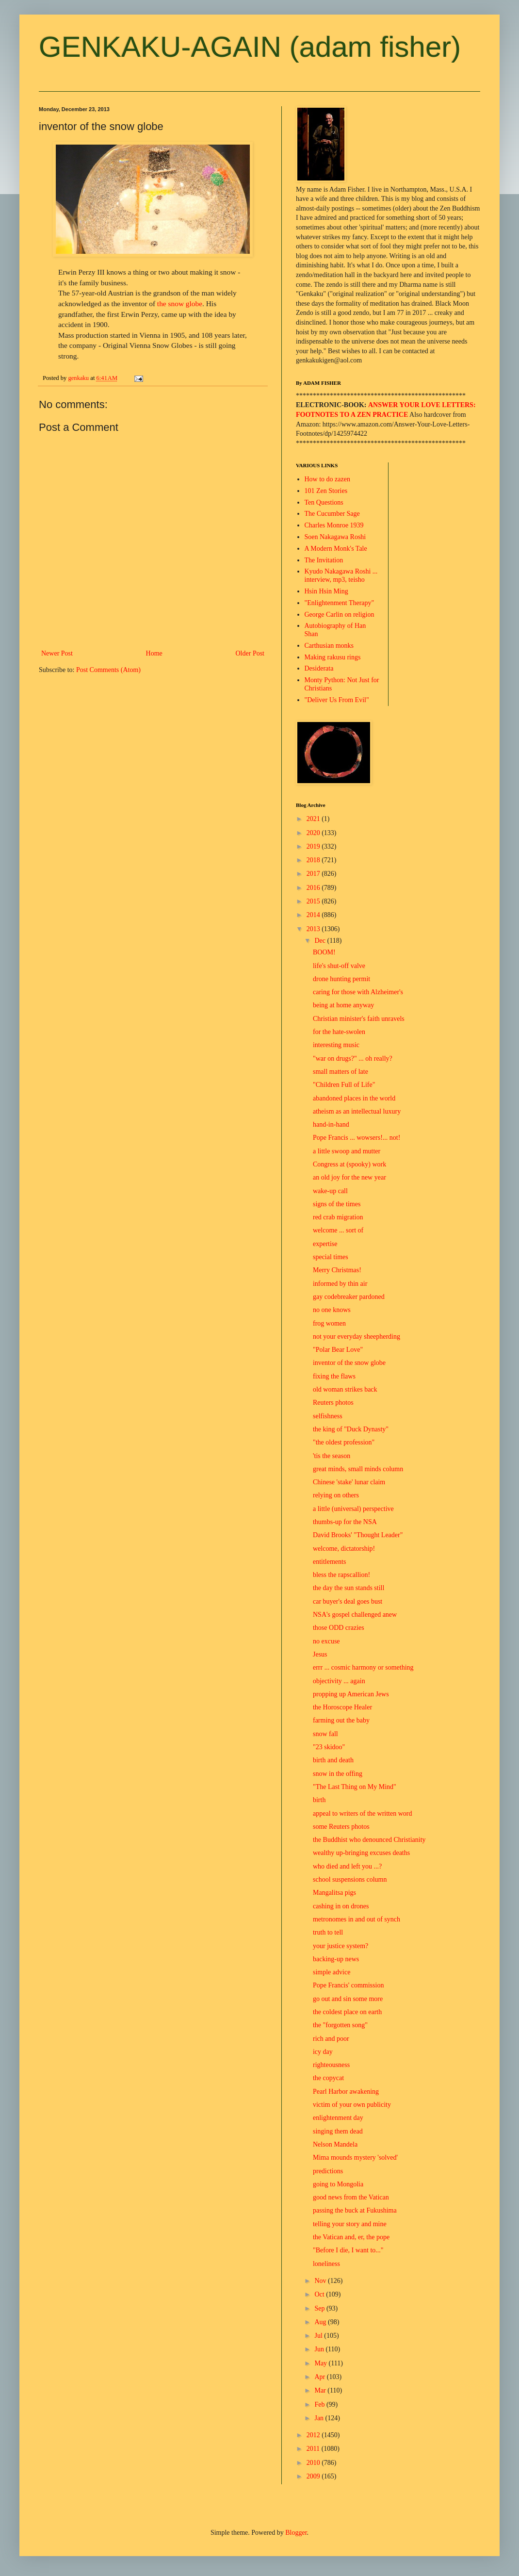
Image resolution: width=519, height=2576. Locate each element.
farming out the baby (341, 1720)
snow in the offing (337, 1773)
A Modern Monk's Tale (336, 548)
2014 (314, 915)
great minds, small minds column (358, 1469)
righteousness (331, 2064)
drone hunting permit (341, 979)
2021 (314, 818)
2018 (314, 860)
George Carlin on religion (339, 614)
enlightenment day (338, 2117)
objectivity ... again (339, 1681)
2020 (314, 833)
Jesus (320, 1654)
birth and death (333, 1760)
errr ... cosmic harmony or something (363, 1667)
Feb (320, 2404)
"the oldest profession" (343, 1442)
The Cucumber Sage (332, 513)
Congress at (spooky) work (349, 1164)
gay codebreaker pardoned (349, 1296)
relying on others (336, 1495)
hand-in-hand (331, 1124)
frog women (329, 1323)
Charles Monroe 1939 (334, 525)
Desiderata (319, 668)
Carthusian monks (329, 645)
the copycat (328, 2078)
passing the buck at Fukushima (355, 2210)
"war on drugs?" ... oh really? (352, 1058)
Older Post (250, 653)
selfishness (327, 1416)
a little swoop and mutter (346, 1151)
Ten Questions (324, 502)
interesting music (336, 1045)
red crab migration (338, 1217)
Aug (321, 2322)
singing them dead (338, 2131)
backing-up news (336, 1959)
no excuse (326, 1641)
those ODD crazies (338, 1627)
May (321, 2363)
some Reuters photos (341, 1826)
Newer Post (57, 653)
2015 (314, 901)
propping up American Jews (351, 1694)
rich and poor (331, 2038)
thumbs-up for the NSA (345, 1522)
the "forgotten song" (340, 2025)
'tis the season (331, 1456)
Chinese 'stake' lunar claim (349, 1482)
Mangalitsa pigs (334, 1892)
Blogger (296, 2532)
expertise (325, 1243)
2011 (314, 2448)
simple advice (331, 1972)
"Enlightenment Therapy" (339, 603)
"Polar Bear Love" (338, 1349)
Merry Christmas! (337, 1270)
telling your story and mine (350, 2224)
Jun (319, 2349)
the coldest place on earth (347, 2012)
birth (319, 1800)
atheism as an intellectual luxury (357, 1111)
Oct (320, 2294)
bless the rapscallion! (341, 1574)
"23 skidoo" (329, 1747)
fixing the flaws (334, 1376)
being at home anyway (343, 1005)
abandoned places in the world (354, 1098)
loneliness (326, 2263)
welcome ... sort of (338, 1230)
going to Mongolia (338, 2184)
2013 (314, 929)
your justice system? (340, 1946)
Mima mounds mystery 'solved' (355, 2157)
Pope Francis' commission (348, 1985)
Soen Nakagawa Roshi (335, 537)
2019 (314, 846)
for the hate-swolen (339, 1031)
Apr (320, 2376)
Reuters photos (333, 1402)
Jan (319, 2418)
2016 (314, 887)
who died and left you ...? (347, 1866)
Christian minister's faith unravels (359, 1018)
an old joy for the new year (349, 1177)
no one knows (332, 1309)
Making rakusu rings (333, 657)
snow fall (325, 1734)
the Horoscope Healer (342, 1707)
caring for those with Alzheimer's (358, 992)
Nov (321, 2280)
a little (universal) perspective (353, 1508)
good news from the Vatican (351, 2197)
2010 (314, 2462)
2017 (314, 873)
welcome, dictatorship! (344, 1548)
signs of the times (336, 1204)
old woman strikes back (345, 1389)
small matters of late (340, 1071)
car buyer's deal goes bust (347, 1601)
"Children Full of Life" (344, 1084)
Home (154, 653)
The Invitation (324, 560)
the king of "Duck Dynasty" (351, 1429)
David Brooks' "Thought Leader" (358, 1535)
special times (330, 1257)
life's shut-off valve (339, 965)
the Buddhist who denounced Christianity (369, 1839)
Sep (320, 2308)
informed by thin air (340, 1283)
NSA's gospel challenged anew (355, 1614)
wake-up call (330, 1191)
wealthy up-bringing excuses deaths (361, 1852)
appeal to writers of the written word (362, 1813)
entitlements (329, 1561)
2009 (314, 2476)
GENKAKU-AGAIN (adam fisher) (250, 47)
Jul (319, 2335)
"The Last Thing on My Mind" (354, 1786)
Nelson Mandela (335, 2144)
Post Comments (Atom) (108, 669)
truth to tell (328, 1932)
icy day (323, 2051)
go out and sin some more (348, 1998)
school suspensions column (350, 1879)
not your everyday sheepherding (356, 1336)
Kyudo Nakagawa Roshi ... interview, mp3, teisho (341, 575)
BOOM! (324, 952)
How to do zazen (327, 479)
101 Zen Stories (326, 490)
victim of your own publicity (352, 2104)
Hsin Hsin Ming (326, 591)
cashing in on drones (341, 1906)
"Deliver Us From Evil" (337, 700)
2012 (314, 2435)
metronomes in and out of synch (356, 1919)
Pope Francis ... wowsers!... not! (356, 1137)
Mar (320, 2390)
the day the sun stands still (348, 1588)
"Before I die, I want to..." (348, 2250)
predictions (328, 2171)
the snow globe (179, 303)
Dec (320, 940)
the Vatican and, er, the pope (351, 2237)
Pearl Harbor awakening (346, 2091)
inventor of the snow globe (349, 1362)
